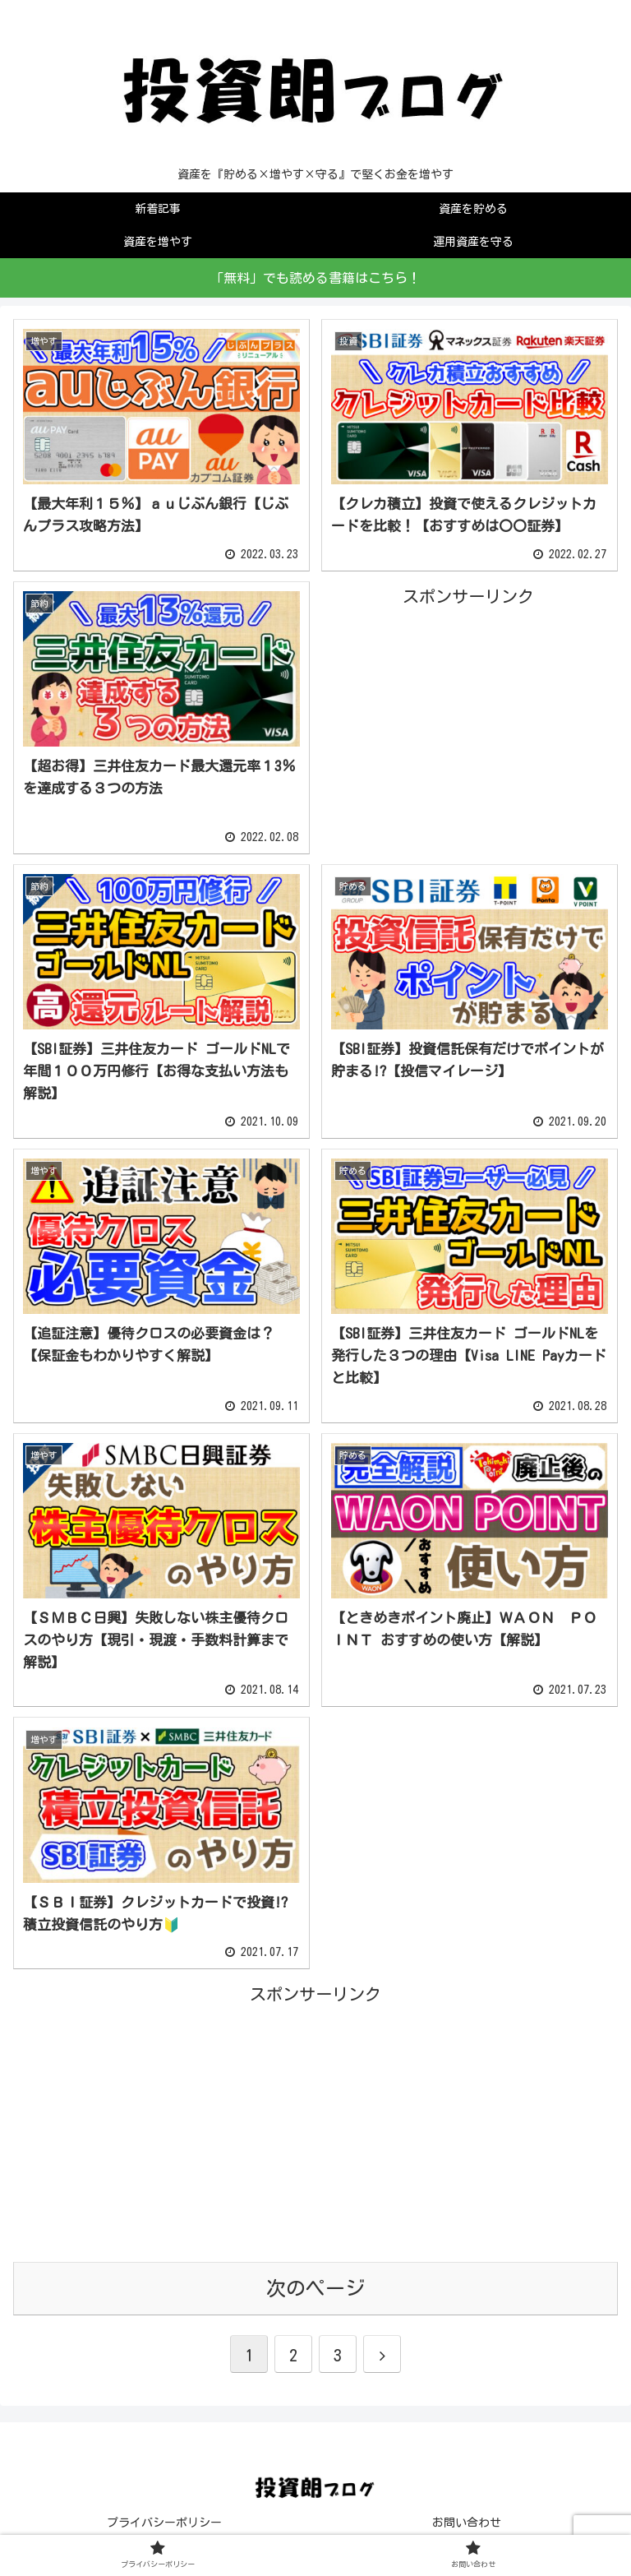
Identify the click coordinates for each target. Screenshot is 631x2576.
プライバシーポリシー (164, 2522)
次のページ (315, 2288)
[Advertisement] (468, 726)
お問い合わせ (466, 2522)
